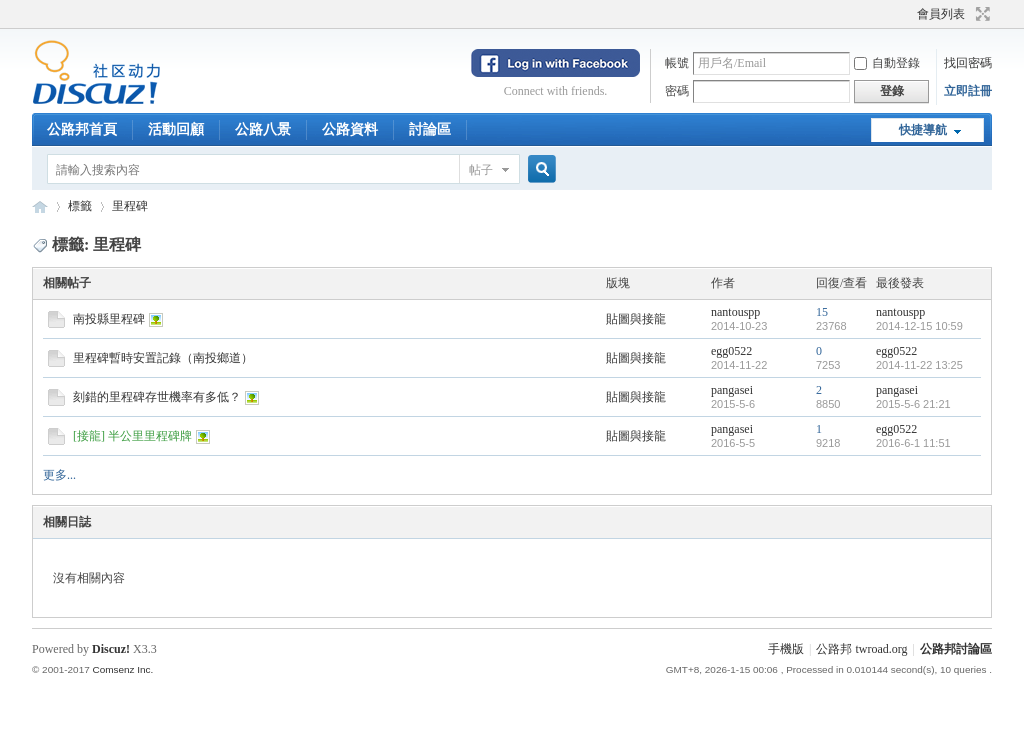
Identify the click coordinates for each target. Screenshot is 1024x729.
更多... (59, 475)
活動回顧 (176, 129)
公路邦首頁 (82, 129)
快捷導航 (923, 130)
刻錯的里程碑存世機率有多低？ (157, 397)
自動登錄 (887, 63)
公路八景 (263, 129)
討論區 (430, 129)
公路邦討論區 (40, 206)
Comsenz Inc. (122, 669)
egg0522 (731, 351)
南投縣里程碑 (109, 319)
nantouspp (735, 312)
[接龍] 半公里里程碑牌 (132, 436)
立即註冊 (968, 91)
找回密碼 (968, 63)
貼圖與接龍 (636, 319)
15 (822, 312)
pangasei (732, 390)
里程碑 (130, 206)
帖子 (481, 170)
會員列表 (941, 14)
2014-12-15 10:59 (919, 326)
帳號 (677, 63)
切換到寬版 (980, 14)
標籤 (80, 206)
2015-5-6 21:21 (913, 404)
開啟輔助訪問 (908, 14)
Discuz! (111, 649)
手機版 (786, 649)
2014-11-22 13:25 (919, 365)
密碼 (677, 91)
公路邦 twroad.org (861, 649)
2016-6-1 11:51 (913, 443)
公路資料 (350, 129)
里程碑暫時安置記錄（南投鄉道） (163, 358)
